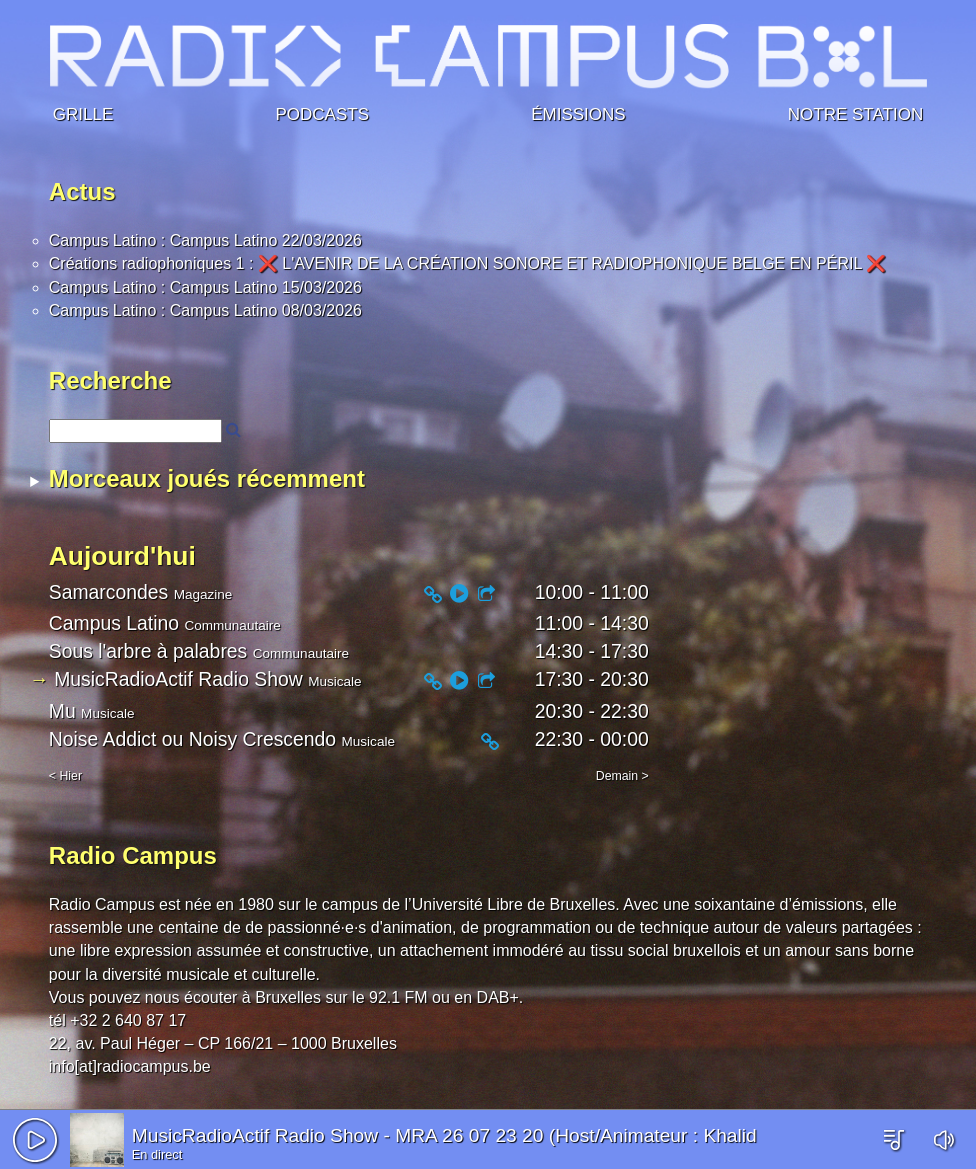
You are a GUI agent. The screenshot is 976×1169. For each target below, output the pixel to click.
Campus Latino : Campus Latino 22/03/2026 (205, 240)
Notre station (855, 111)
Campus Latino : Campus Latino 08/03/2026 (205, 310)
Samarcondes (108, 592)
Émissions (578, 111)
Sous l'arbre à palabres (148, 651)
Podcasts (322, 111)
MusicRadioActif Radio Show (255, 1135)
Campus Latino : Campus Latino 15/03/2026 (205, 287)
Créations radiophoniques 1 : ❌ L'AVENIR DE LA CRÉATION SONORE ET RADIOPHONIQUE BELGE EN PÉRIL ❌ (467, 263)
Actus (82, 191)
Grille (83, 111)
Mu (62, 711)
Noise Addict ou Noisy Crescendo (192, 739)
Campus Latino (114, 623)
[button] (35, 1140)
